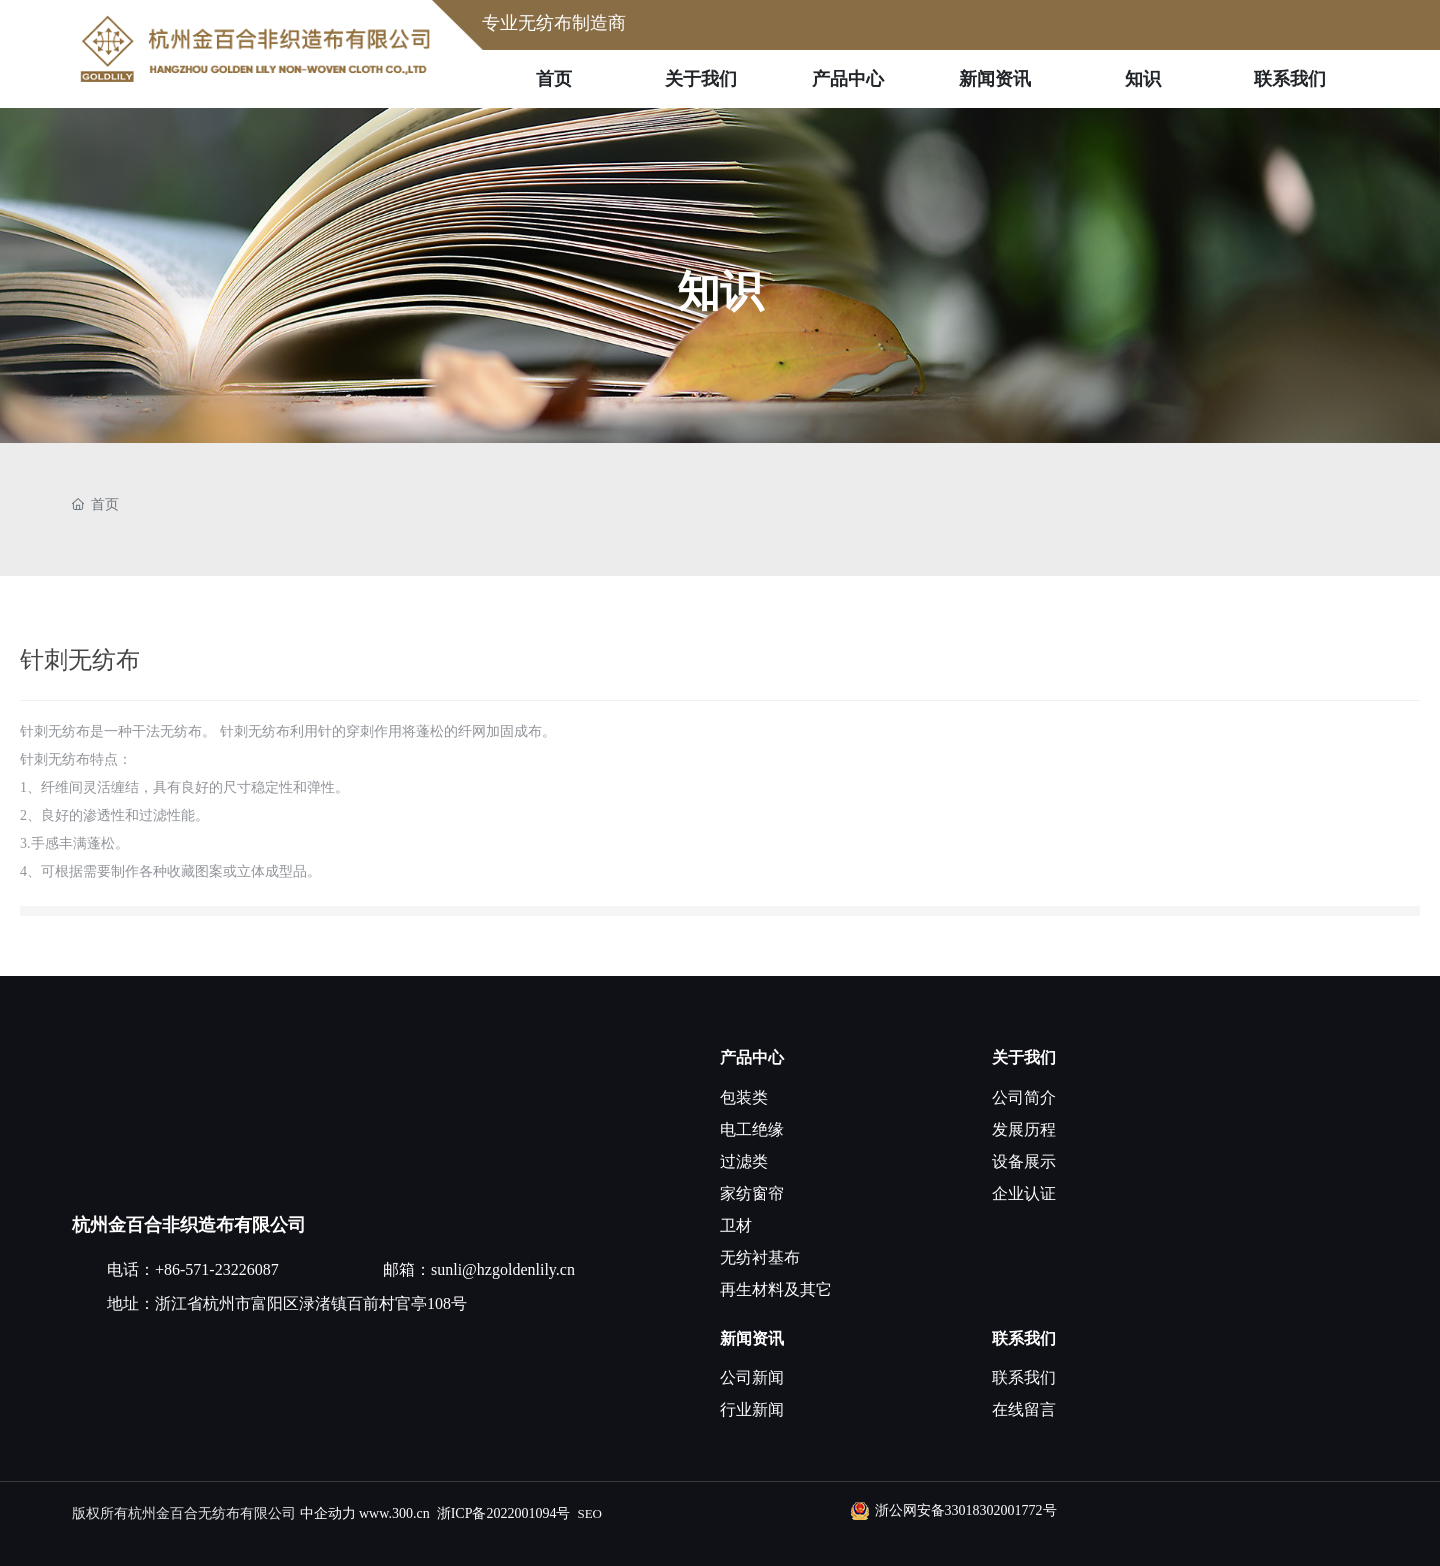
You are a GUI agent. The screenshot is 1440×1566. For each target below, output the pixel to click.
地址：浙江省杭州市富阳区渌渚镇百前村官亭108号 (287, 1303)
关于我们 (1024, 1057)
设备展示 (1024, 1161)
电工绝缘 (752, 1129)
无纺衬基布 (760, 1257)
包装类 (744, 1097)
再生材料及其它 (776, 1289)
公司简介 (1024, 1097)
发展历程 (1024, 1129)
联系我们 (1024, 1338)
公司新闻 (752, 1377)
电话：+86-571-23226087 (193, 1269)
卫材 (736, 1225)
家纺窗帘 (752, 1193)
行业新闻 (752, 1409)
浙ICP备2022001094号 (504, 1513)
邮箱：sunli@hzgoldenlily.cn (479, 1269)
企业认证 (1024, 1193)
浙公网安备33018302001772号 (966, 1510)
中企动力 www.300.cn (365, 1513)
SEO (589, 1513)
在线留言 (1024, 1409)
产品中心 (752, 1057)
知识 (720, 291)
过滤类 (744, 1161)
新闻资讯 (752, 1338)
